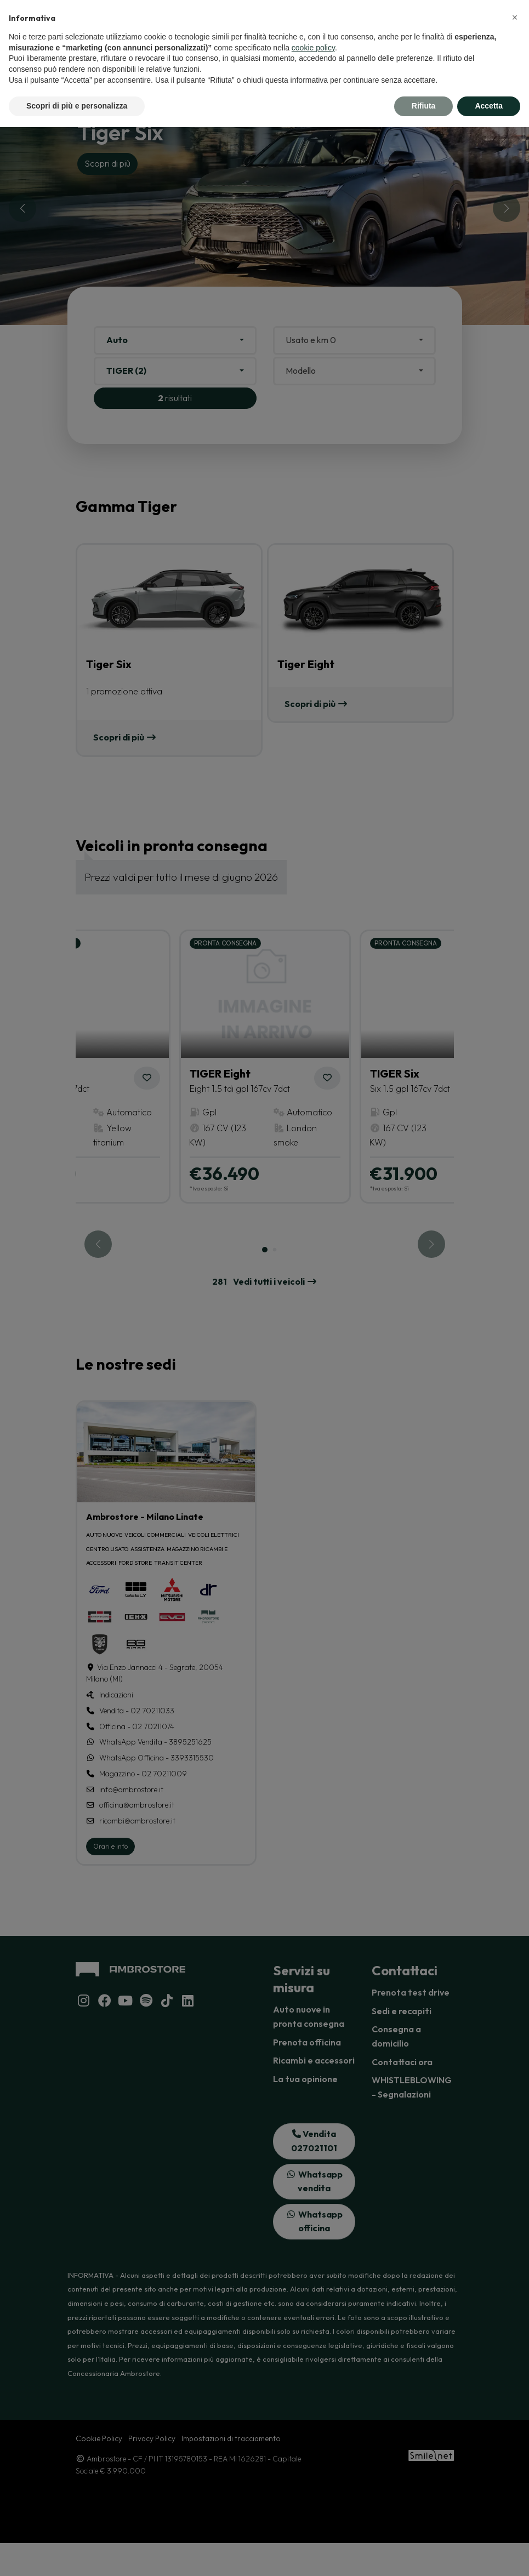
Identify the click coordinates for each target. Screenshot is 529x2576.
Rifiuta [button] (424, 105)
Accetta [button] (489, 105)
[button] (515, 17)
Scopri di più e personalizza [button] (76, 105)
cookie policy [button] (313, 47)
